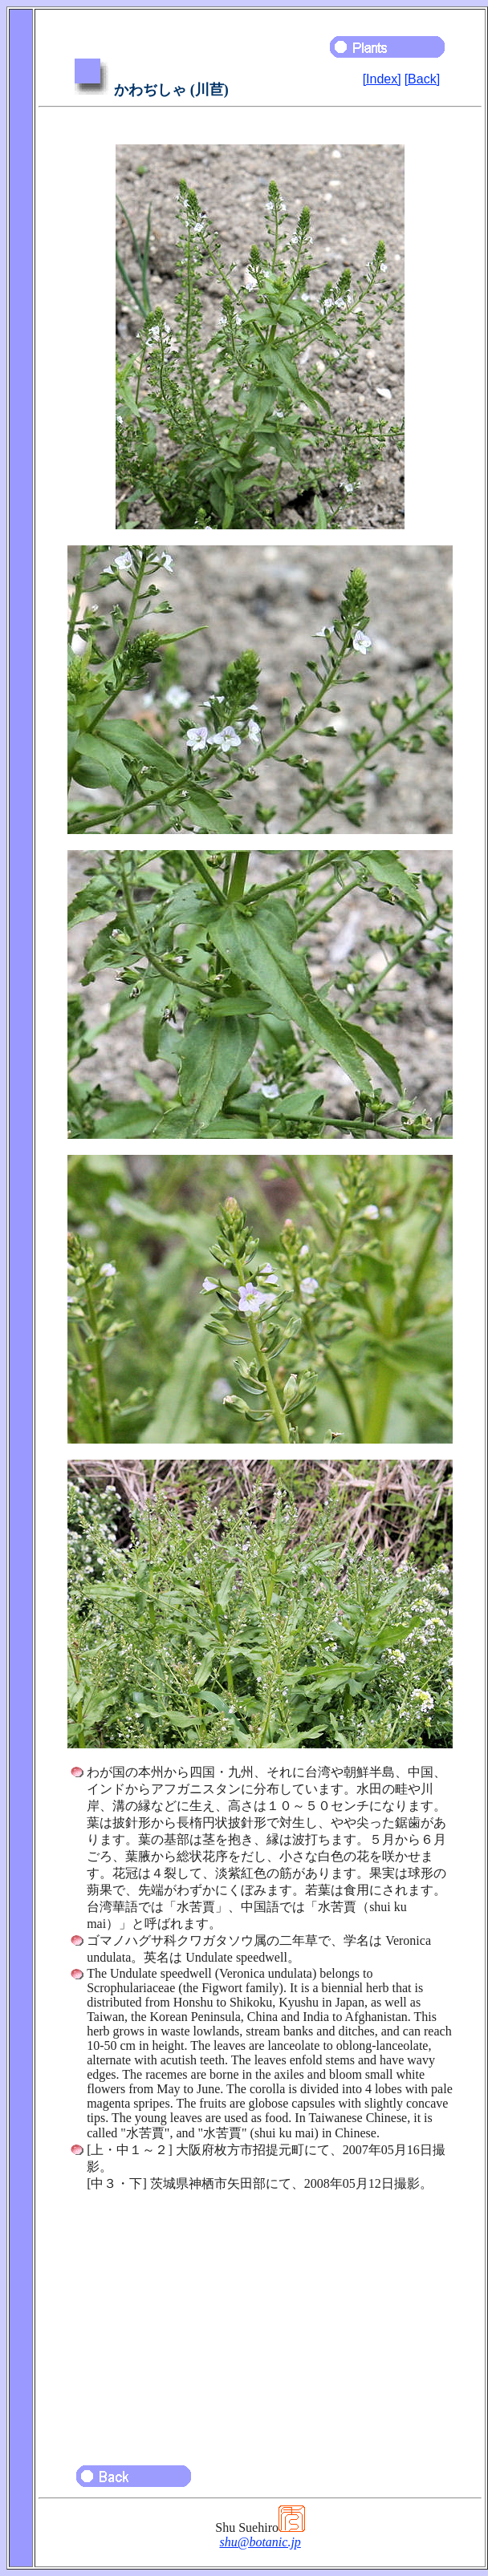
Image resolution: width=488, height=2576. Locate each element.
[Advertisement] (260, 2321)
